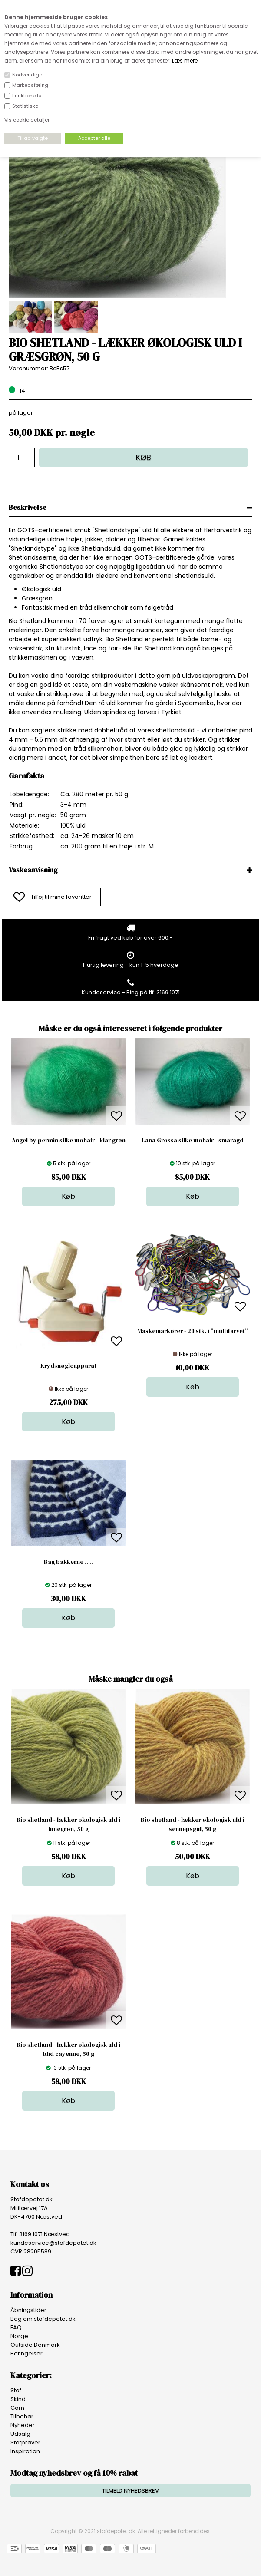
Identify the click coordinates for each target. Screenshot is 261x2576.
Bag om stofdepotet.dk (43, 2319)
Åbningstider (28, 2310)
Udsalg (20, 2434)
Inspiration (25, 2451)
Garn (17, 2408)
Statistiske (25, 105)
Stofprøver (25, 2442)
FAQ (16, 2327)
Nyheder (22, 2425)
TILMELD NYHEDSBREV (130, 2491)
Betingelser (26, 2353)
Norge (19, 2336)
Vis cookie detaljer (27, 119)
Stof (15, 2390)
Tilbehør (21, 2416)
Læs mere (185, 60)
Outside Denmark (35, 2345)
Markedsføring (30, 85)
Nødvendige (27, 74)
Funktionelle (26, 95)
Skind (18, 2399)
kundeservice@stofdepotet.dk (53, 2243)
